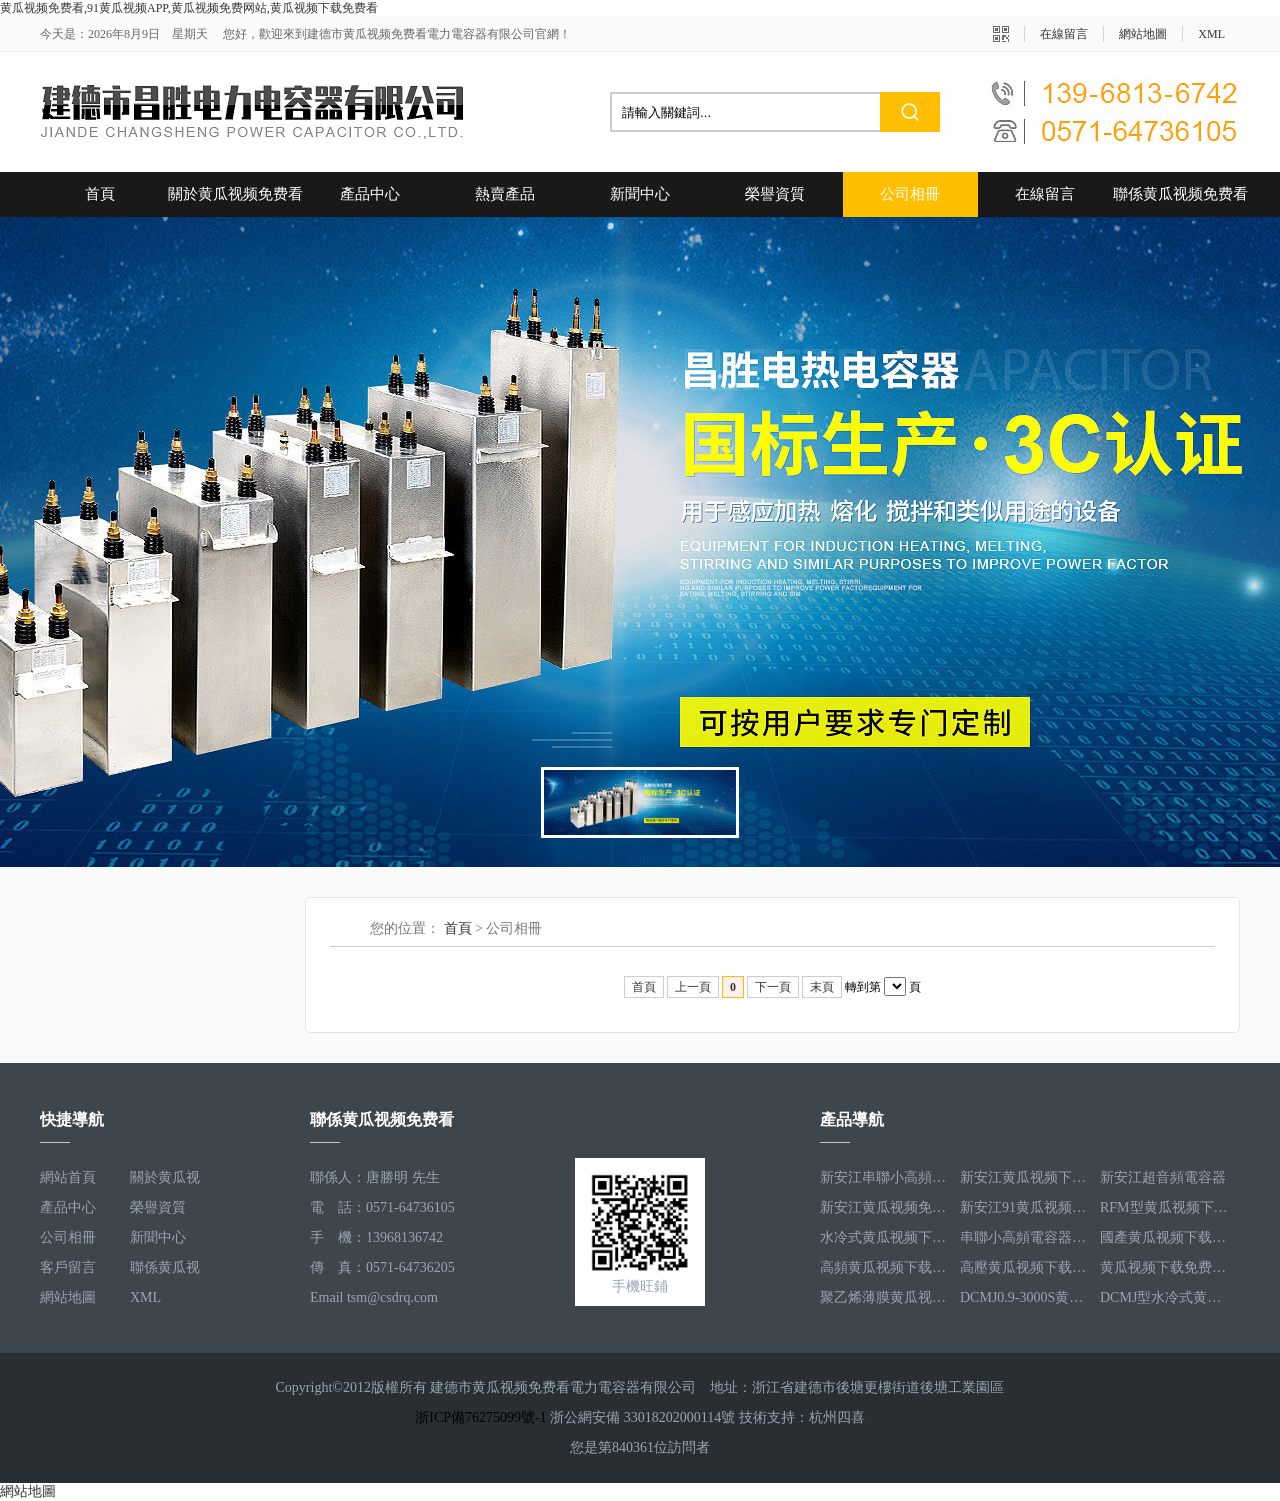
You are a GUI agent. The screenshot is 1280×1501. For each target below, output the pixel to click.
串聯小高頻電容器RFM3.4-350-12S (1025, 1237)
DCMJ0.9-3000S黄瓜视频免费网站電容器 (1025, 1297)
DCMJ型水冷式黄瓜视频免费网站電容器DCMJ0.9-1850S (1165, 1297)
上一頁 (693, 987)
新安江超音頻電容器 (1163, 1177)
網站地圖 (1143, 34)
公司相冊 (910, 194)
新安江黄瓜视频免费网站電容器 (885, 1207)
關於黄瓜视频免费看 (235, 194)
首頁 (100, 194)
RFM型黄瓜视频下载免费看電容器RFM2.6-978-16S (1165, 1207)
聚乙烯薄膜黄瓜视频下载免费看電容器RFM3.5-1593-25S (885, 1297)
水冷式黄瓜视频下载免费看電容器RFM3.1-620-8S (885, 1237)
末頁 (822, 987)
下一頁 (773, 987)
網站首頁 (68, 1177)
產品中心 (370, 194)
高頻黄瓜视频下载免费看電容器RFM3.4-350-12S (885, 1267)
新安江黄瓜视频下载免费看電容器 (1025, 1177)
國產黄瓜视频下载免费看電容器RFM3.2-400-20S (1165, 1237)
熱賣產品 (505, 194)
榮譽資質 (775, 194)
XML (1211, 34)
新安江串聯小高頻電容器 (885, 1177)
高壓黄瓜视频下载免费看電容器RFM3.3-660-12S (1025, 1267)
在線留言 (1064, 34)
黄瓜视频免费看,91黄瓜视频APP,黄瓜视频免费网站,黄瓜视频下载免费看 (189, 8)
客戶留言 (68, 1267)
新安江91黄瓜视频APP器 (1025, 1207)
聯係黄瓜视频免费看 (1180, 194)
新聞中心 (640, 194)
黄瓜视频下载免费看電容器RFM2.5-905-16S (1165, 1267)
